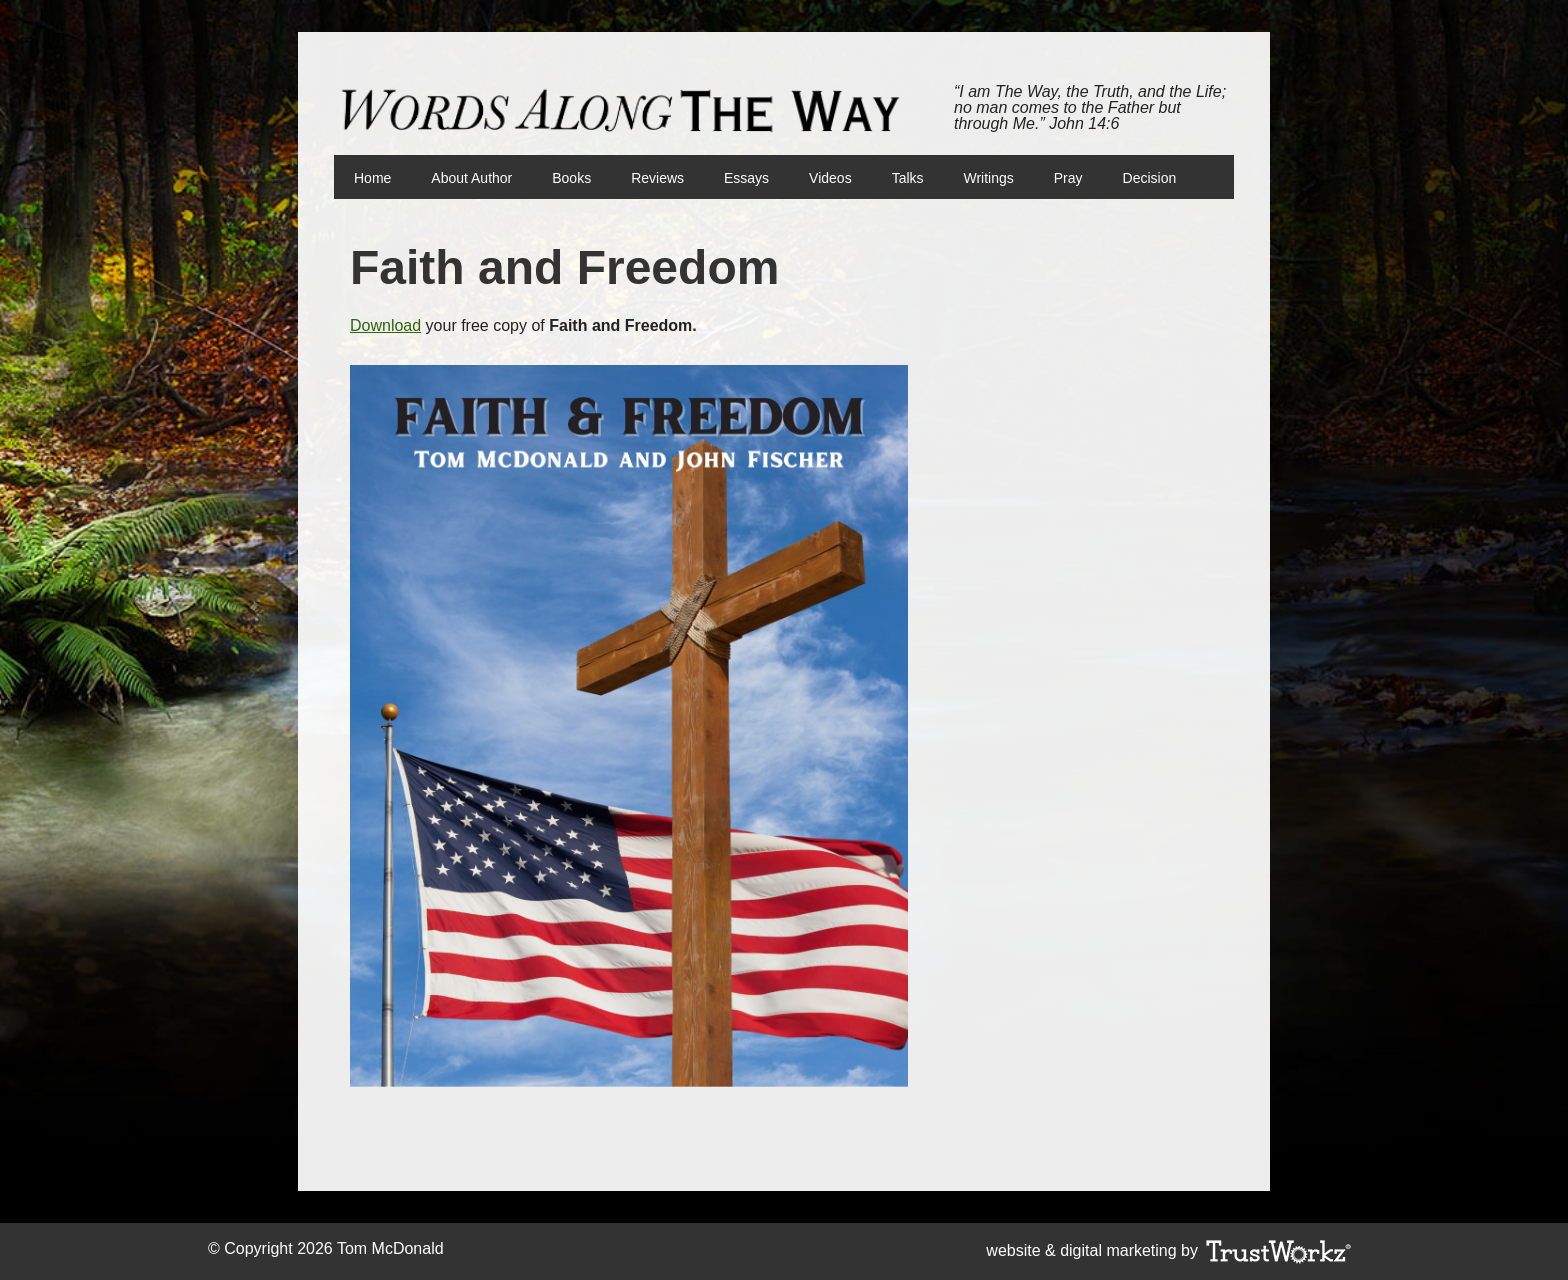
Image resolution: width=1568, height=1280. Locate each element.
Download (385, 325)
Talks (908, 178)
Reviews (657, 178)
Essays (746, 178)
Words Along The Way (629, 111)
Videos (830, 178)
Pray (1068, 178)
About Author (471, 178)
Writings (989, 178)
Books (561, 178)
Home (372, 178)
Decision (1150, 178)
